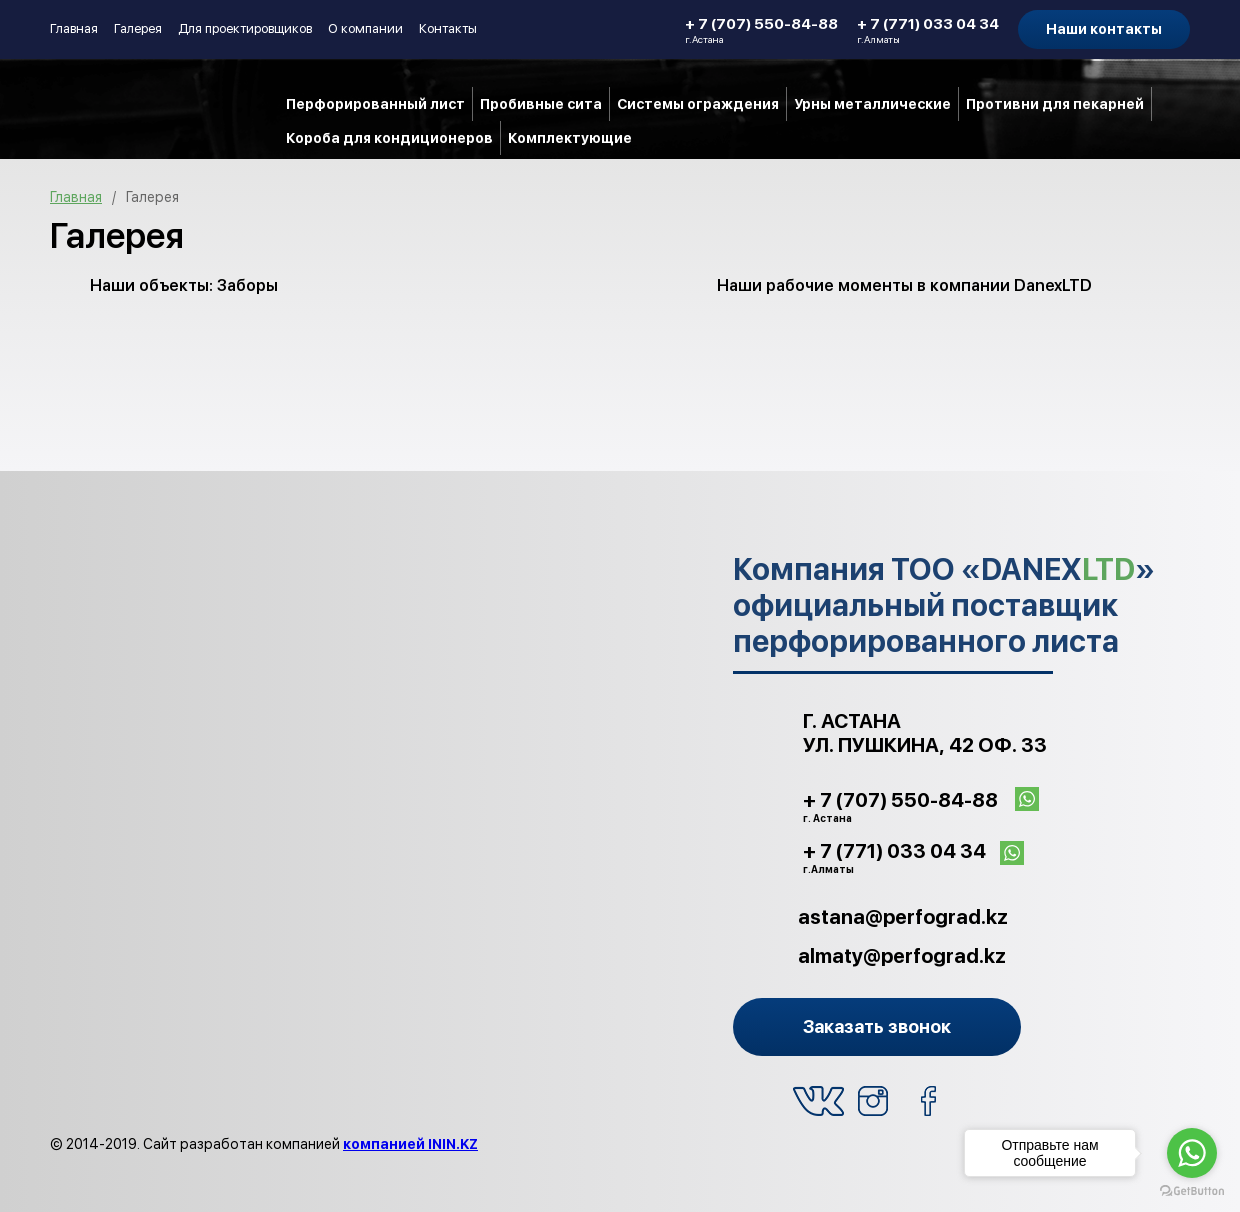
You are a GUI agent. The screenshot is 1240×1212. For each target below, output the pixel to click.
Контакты (448, 28)
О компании (365, 28)
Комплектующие (570, 138)
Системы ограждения (698, 104)
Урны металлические (872, 104)
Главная (74, 28)
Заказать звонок (877, 1026)
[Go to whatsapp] (1192, 1153)
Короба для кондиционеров (389, 138)
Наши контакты (1104, 29)
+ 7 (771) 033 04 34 (928, 30)
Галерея (138, 28)
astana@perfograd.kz (903, 917)
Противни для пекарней (1055, 104)
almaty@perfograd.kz (902, 956)
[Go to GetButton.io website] (1192, 1191)
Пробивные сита (541, 104)
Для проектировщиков (245, 28)
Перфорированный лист (375, 104)
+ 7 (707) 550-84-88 (761, 30)
